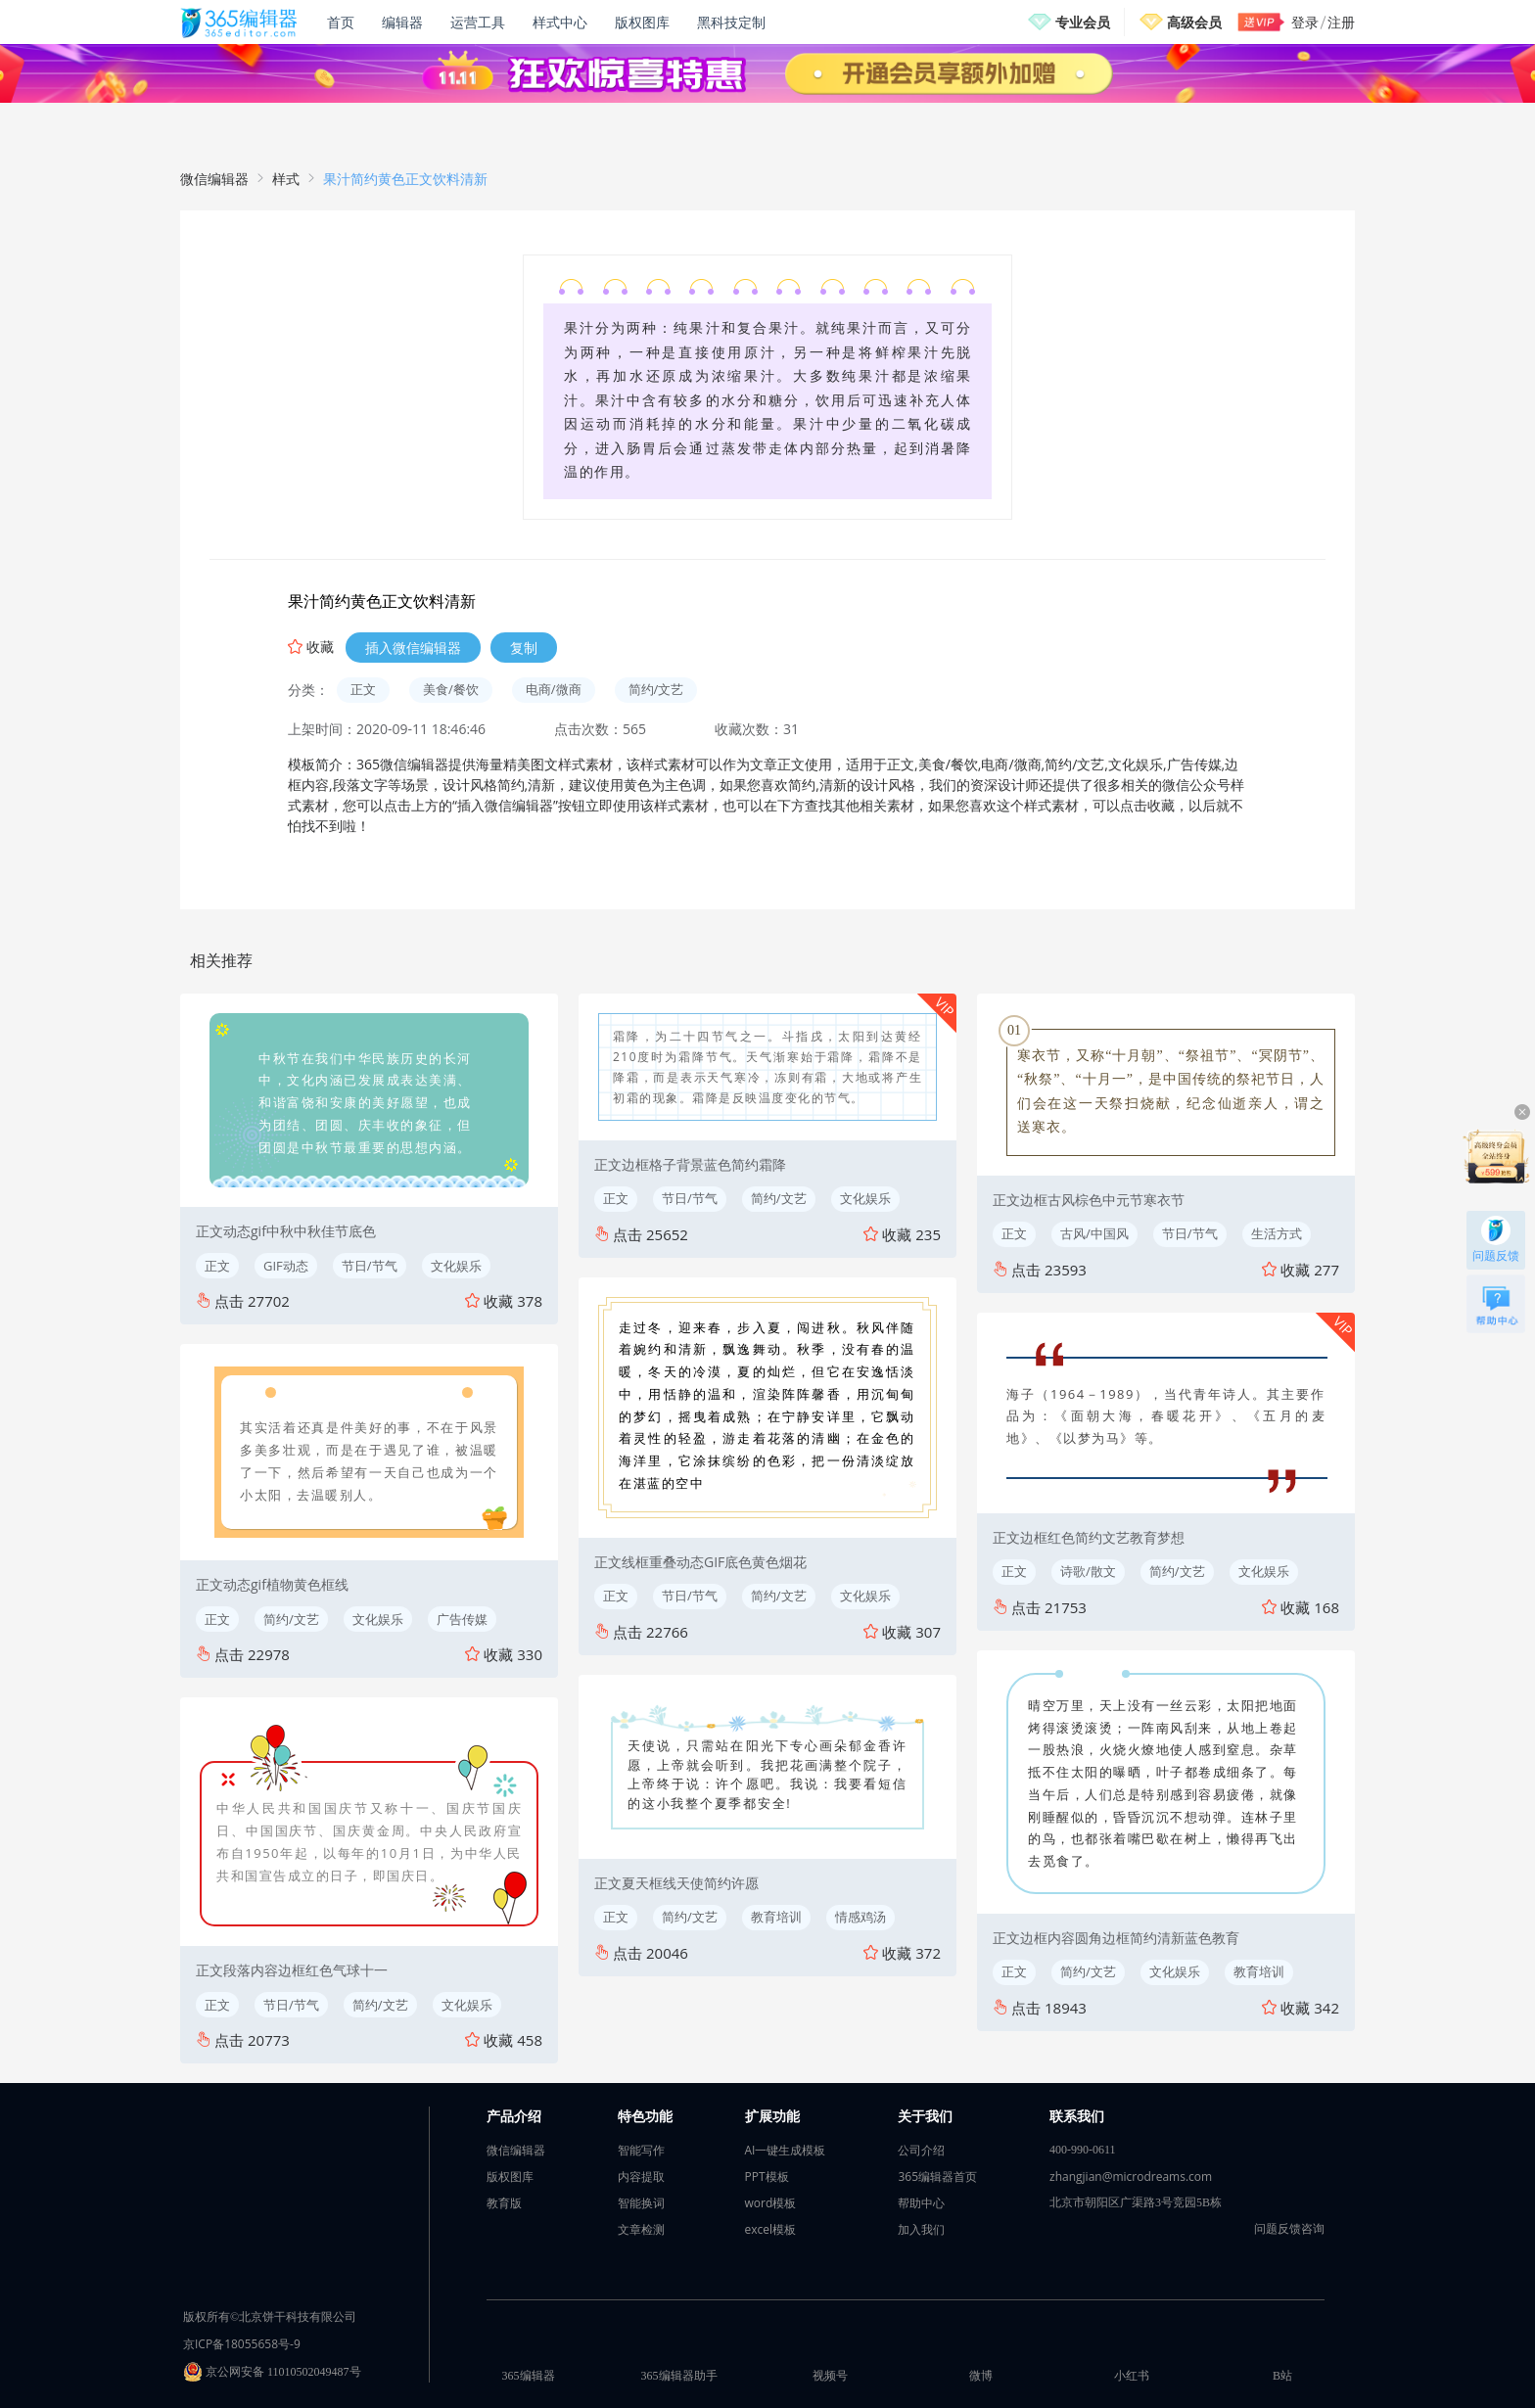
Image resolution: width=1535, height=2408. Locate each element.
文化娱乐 (456, 1265)
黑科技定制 (731, 22)
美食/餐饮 (451, 689)
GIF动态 (285, 1265)
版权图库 (642, 22)
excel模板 (771, 2229)
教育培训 (776, 1916)
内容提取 (641, 2176)
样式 (286, 178)
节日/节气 (369, 1265)
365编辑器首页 (937, 2176)
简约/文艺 (656, 689)
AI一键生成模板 (785, 2150)
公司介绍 (921, 2150)
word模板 (771, 2203)
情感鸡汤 (860, 1916)
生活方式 (1276, 1233)
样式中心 (560, 22)
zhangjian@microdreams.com (1130, 2176)
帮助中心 (921, 2203)
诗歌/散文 (1088, 1571)
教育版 (504, 2203)
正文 (363, 689)
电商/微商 (553, 689)
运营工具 (477, 22)
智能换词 (641, 2203)
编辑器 (402, 22)
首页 (340, 22)
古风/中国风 (1094, 1233)
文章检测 (641, 2229)
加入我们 (921, 2229)
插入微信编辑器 (413, 647)
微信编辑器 (214, 178)
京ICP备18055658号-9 (242, 2344)
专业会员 (1082, 22)
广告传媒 (462, 1619)
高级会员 (1194, 22)
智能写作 (641, 2150)
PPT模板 (767, 2176)
